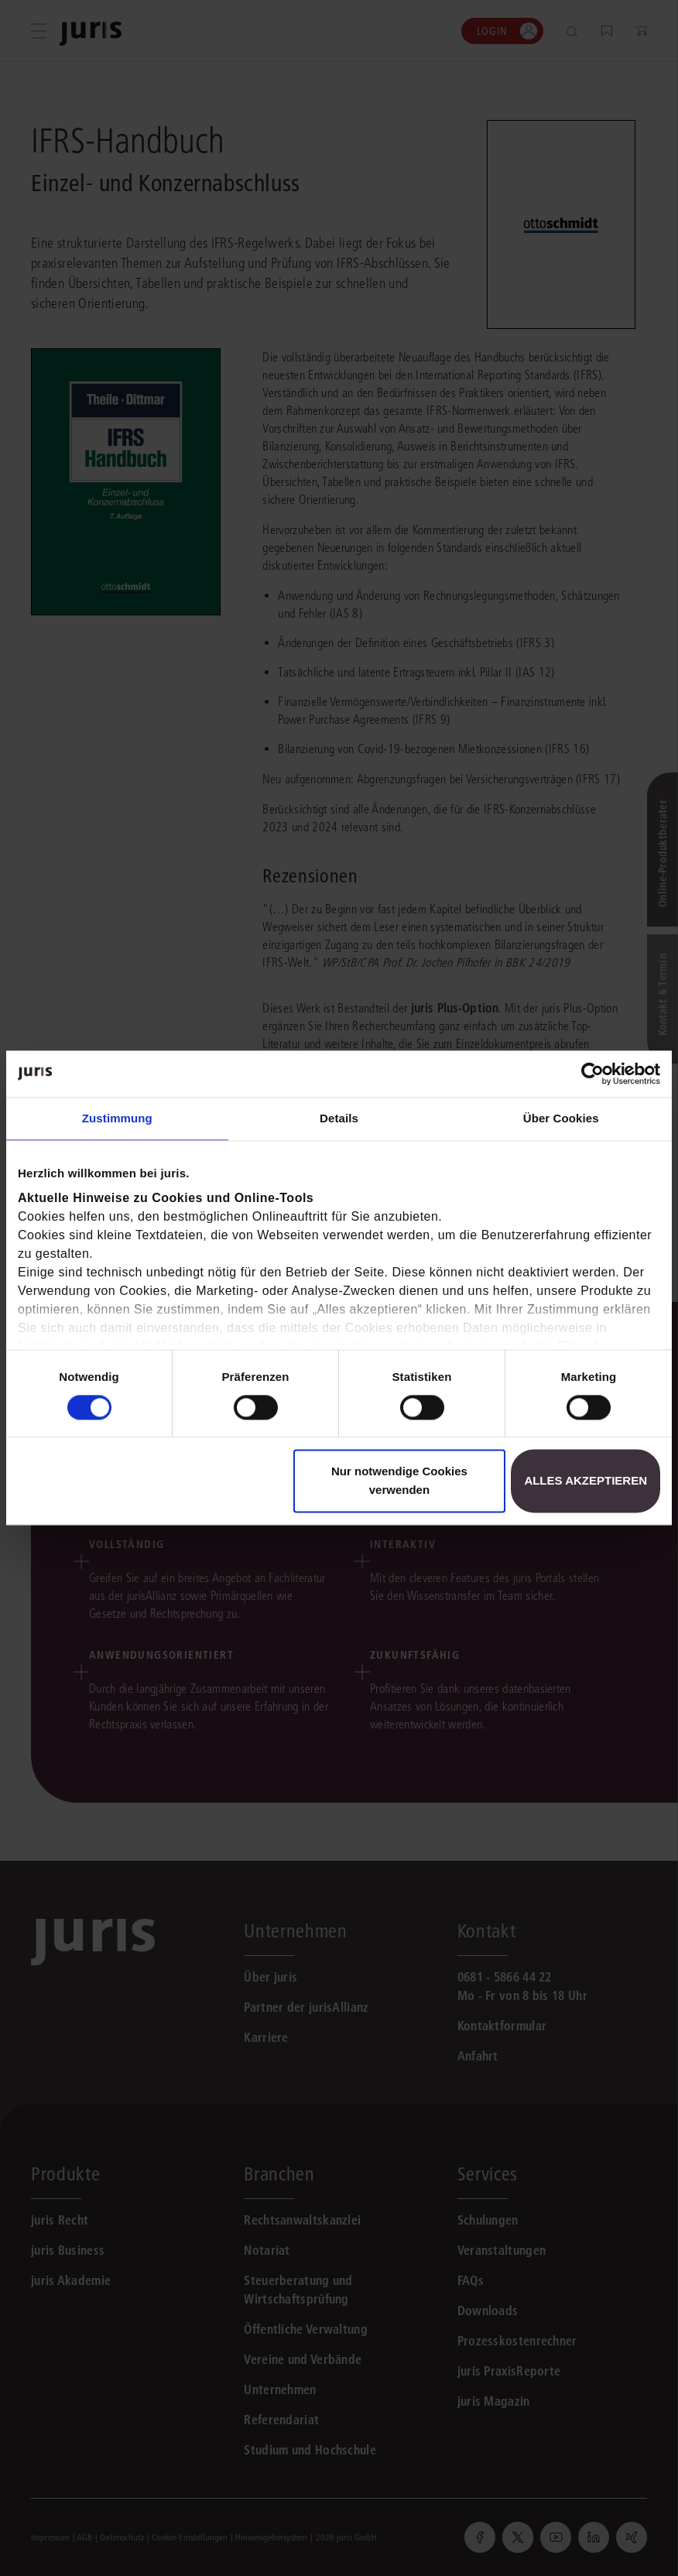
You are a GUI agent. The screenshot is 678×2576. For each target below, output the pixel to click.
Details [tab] (339, 1118)
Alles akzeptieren (585, 1481)
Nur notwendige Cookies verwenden (399, 1481)
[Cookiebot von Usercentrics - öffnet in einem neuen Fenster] (592, 1073)
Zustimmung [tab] (117, 1118)
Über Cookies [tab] (561, 1118)
